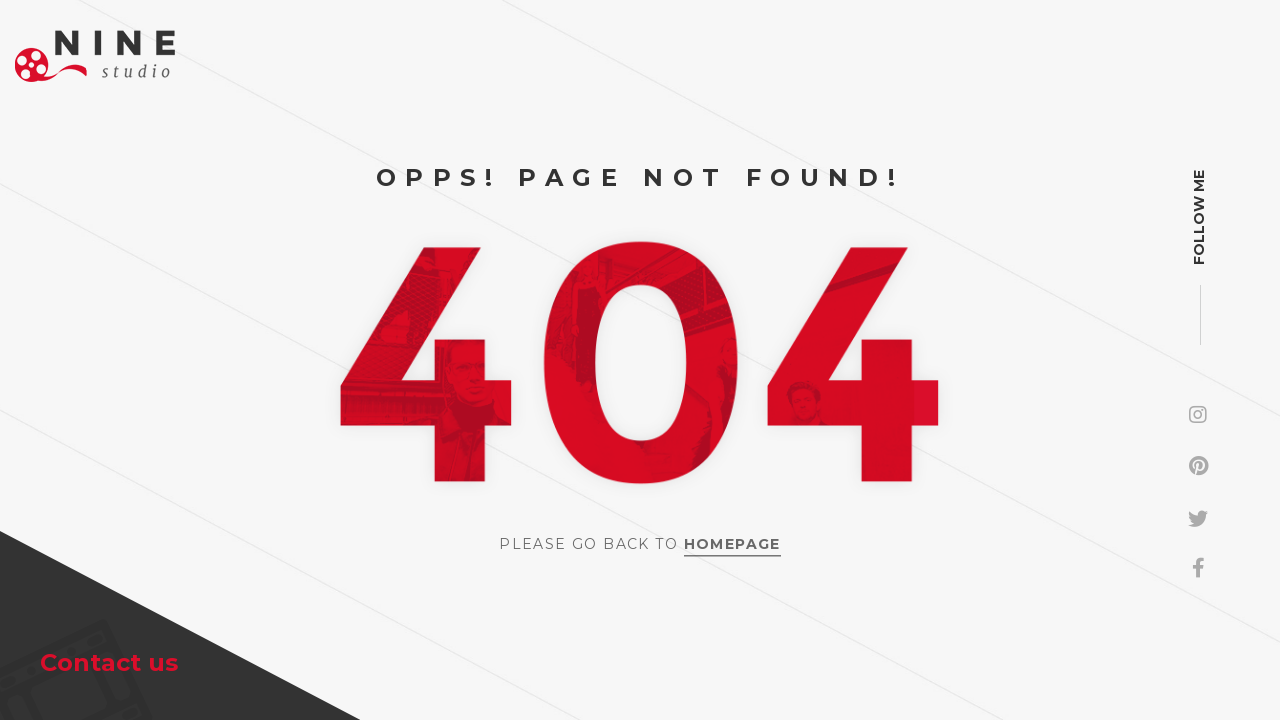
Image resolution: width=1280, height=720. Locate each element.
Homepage (732, 544)
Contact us (109, 662)
